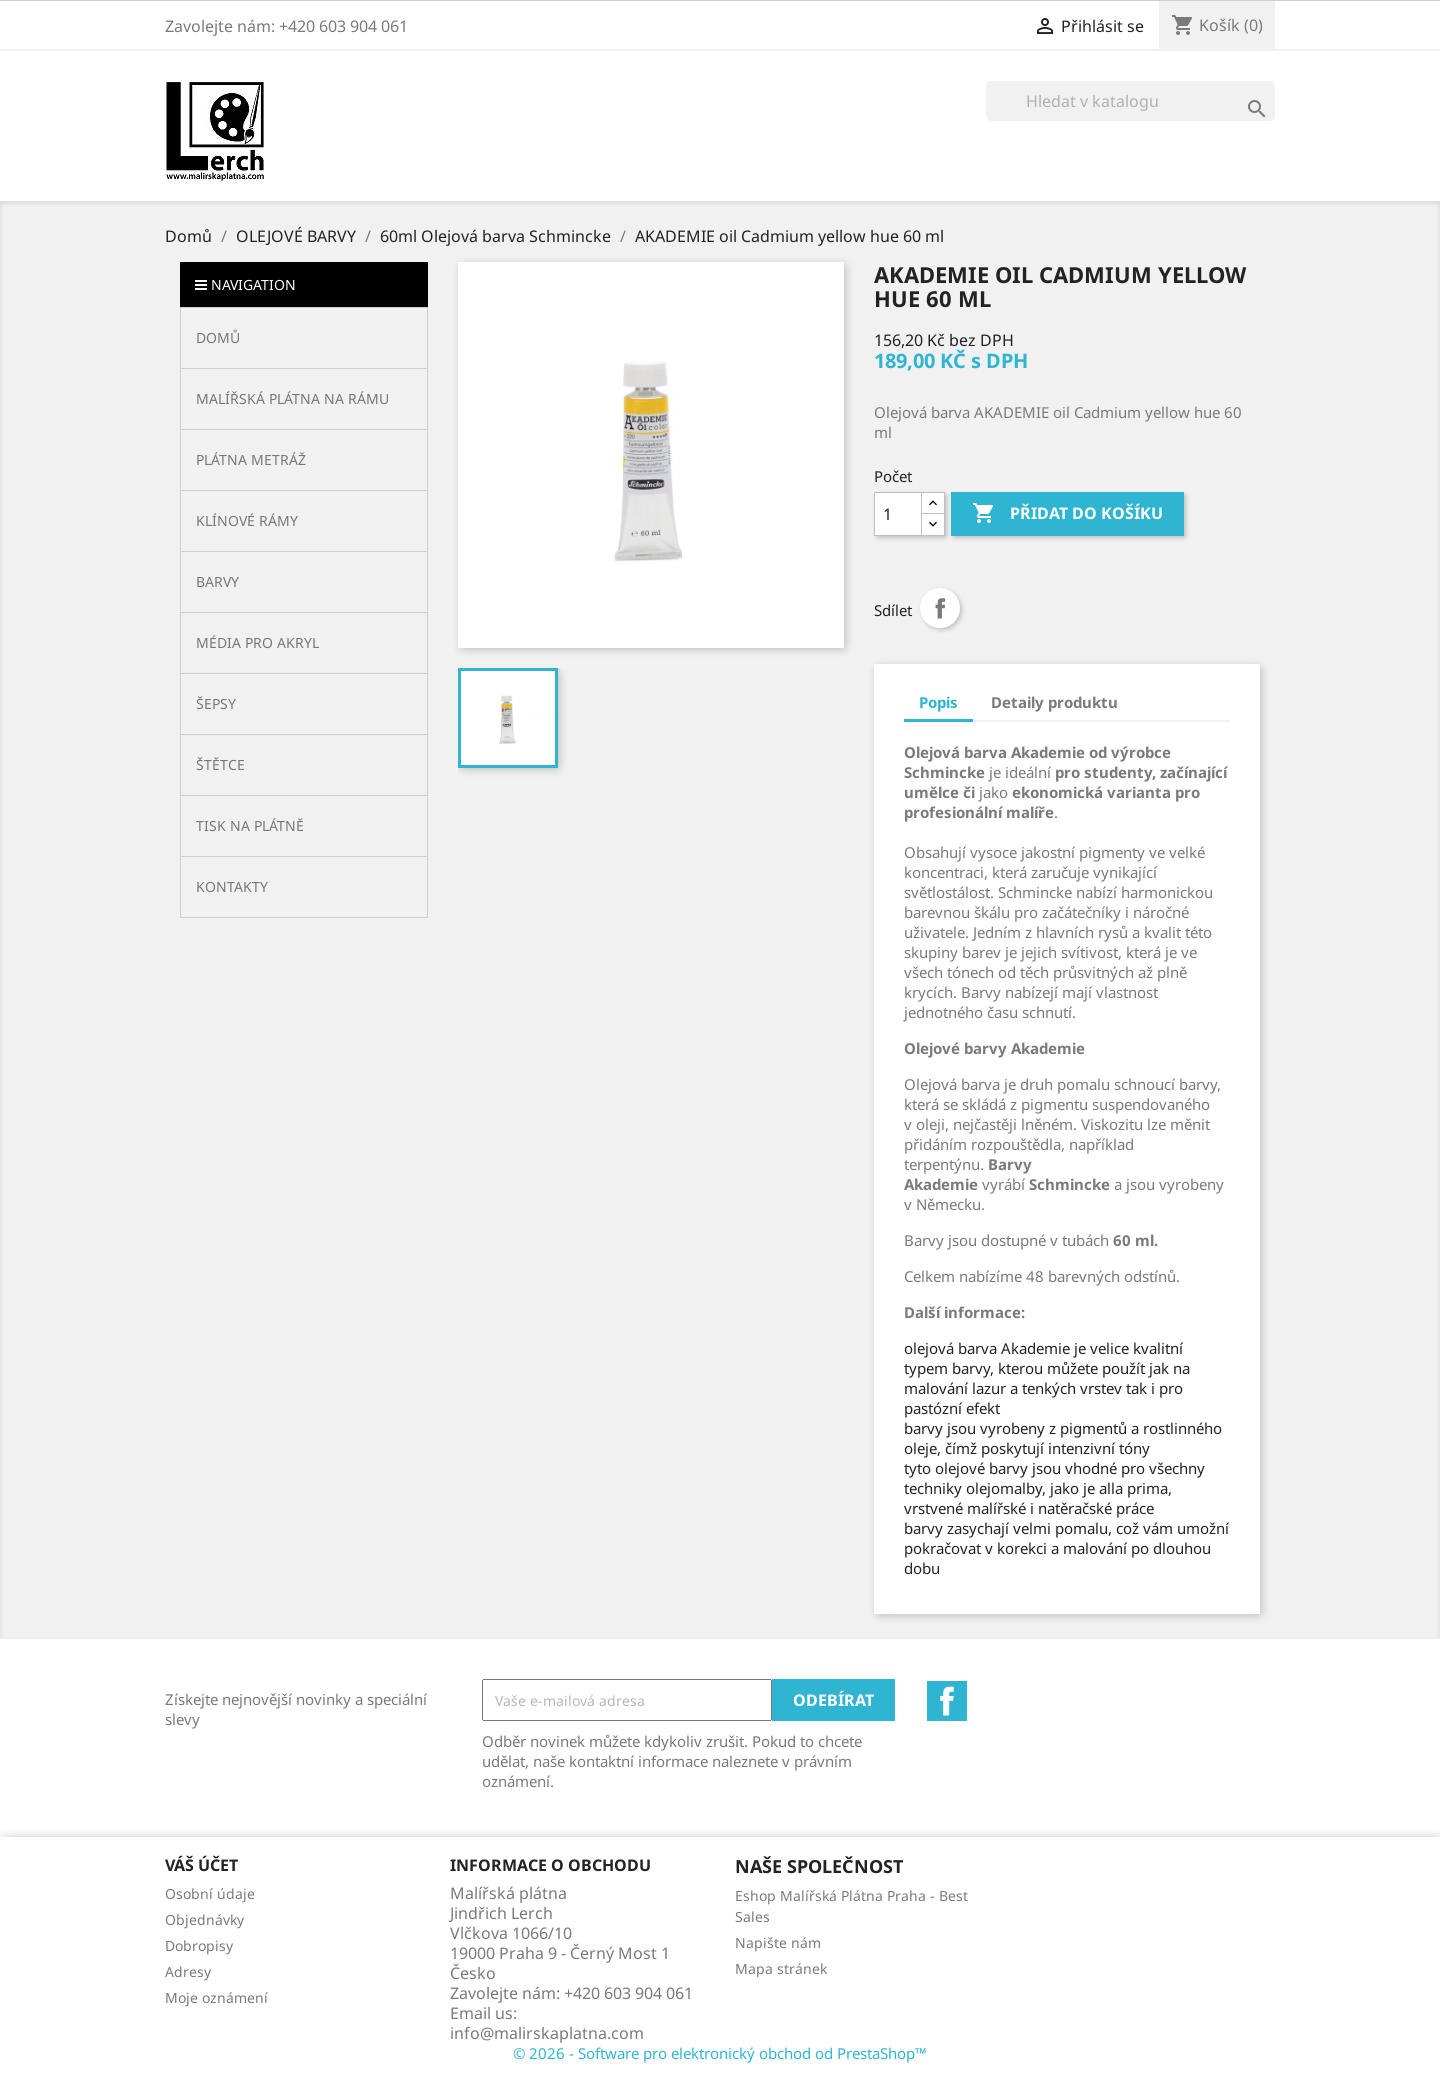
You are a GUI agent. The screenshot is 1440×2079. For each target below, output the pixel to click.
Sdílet (940, 608)
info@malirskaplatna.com (547, 2033)
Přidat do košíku (1067, 514)
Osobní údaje (210, 1893)
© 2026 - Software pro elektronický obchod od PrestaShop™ (720, 2053)
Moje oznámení (216, 1997)
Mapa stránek (781, 1968)
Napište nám (778, 1942)
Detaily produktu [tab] (1054, 702)
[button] (304, 398)
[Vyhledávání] (1130, 101)
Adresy (188, 1971)
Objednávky (204, 1919)
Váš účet (201, 1865)
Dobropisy (199, 1945)
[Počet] (898, 514)
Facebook (947, 1701)
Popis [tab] (938, 702)
